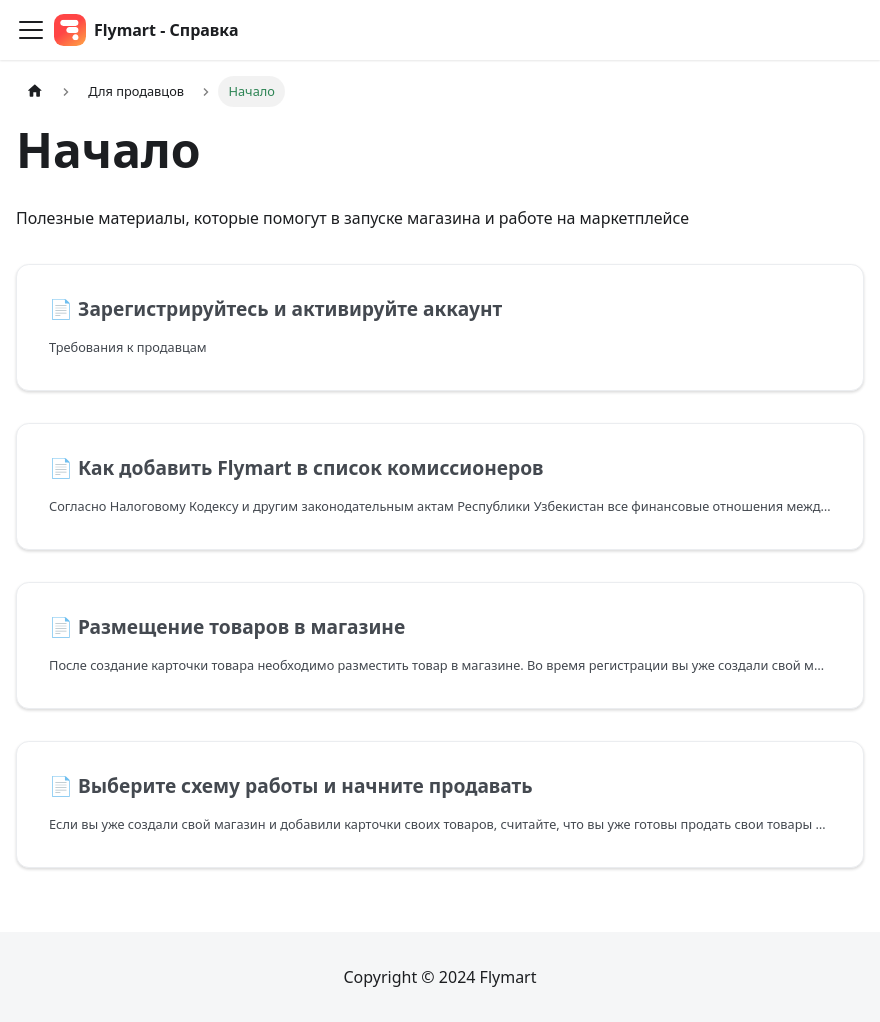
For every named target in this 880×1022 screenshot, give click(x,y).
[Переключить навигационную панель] (31, 30)
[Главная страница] (35, 91)
